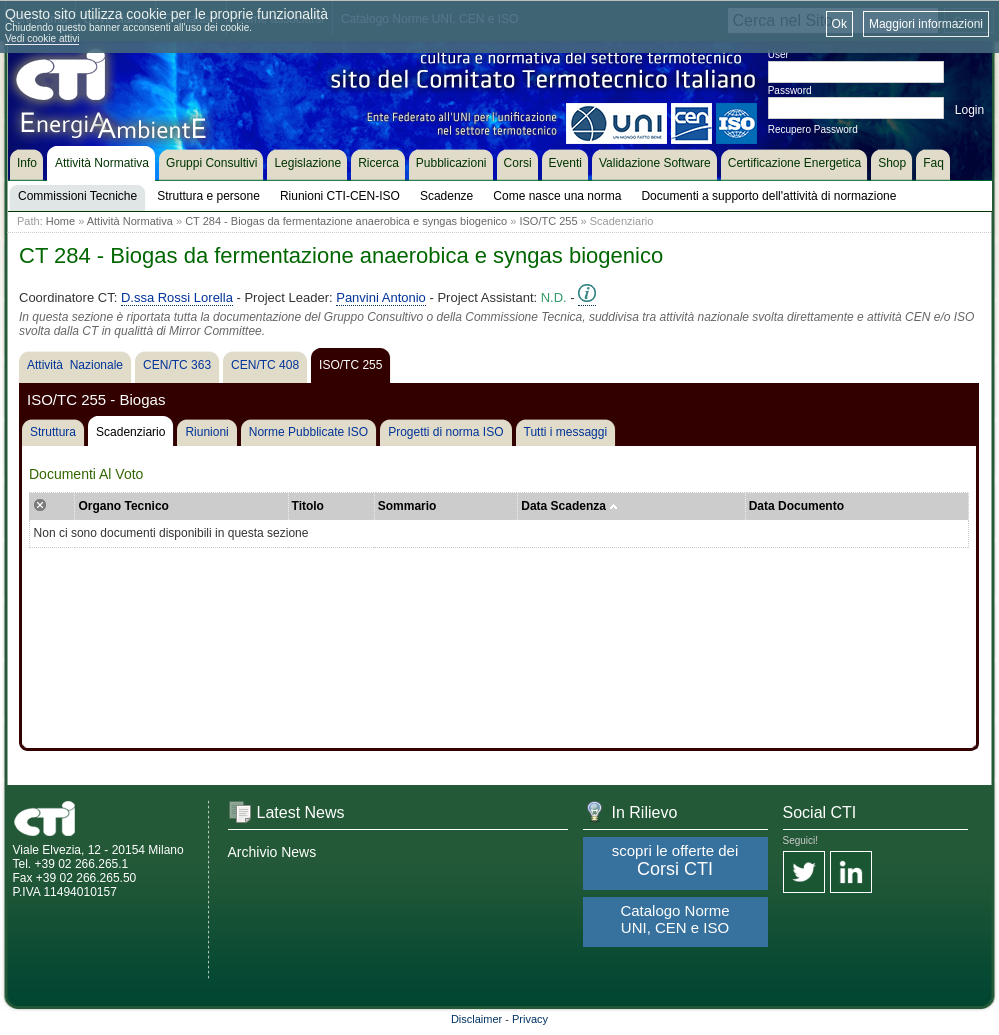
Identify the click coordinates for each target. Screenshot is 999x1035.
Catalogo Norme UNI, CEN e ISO (674, 919)
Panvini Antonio (381, 297)
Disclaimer (476, 1019)
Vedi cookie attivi (42, 38)
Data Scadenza (569, 506)
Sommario (407, 506)
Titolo (308, 506)
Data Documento (796, 506)
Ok (839, 24)
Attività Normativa (130, 221)
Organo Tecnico (123, 506)
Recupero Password (813, 129)
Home (60, 221)
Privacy (530, 1019)
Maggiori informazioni (926, 24)
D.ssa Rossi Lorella (177, 297)
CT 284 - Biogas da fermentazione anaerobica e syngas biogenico (346, 221)
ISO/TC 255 (548, 221)
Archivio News (272, 852)
